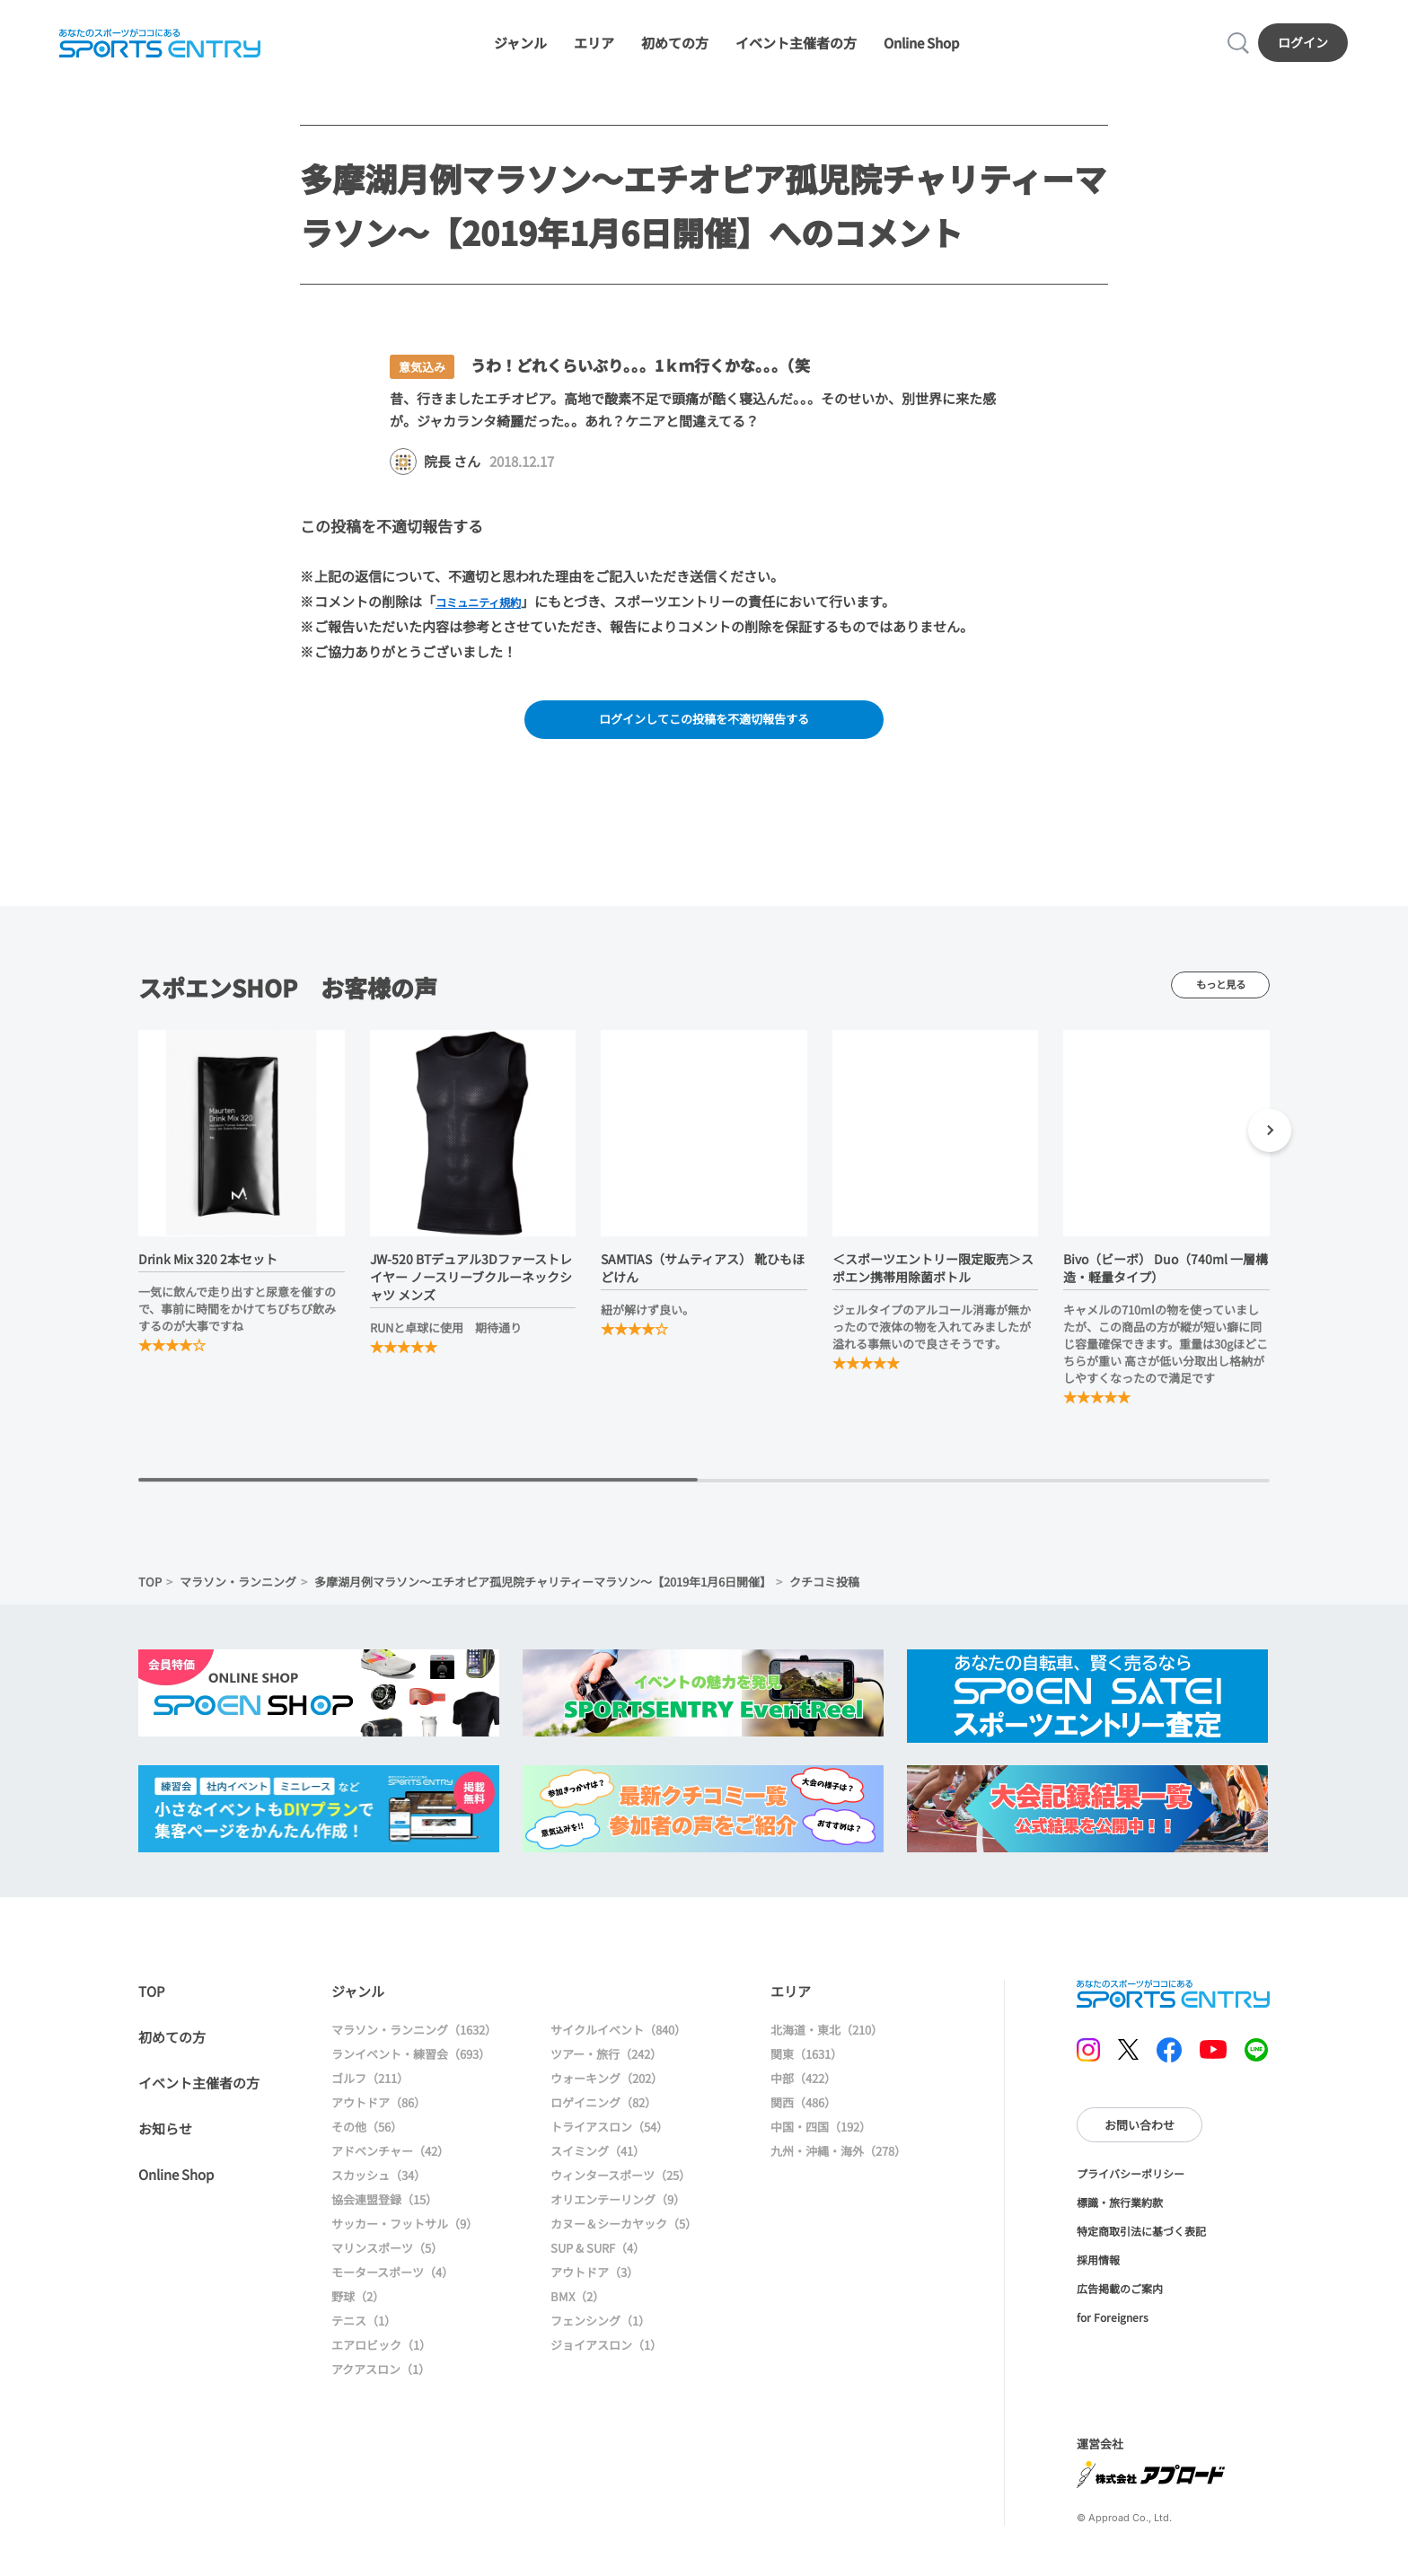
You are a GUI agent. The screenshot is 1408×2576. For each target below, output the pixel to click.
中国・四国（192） (820, 2140)
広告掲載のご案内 (1120, 2302)
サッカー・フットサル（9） (404, 2237)
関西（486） (803, 2115)
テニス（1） (363, 2334)
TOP (150, 1596)
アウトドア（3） (594, 2285)
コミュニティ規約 (489, 610)
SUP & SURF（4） (597, 2261)
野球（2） (357, 2309)
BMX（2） (577, 2309)
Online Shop (921, 47)
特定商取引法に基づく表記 (1141, 2245)
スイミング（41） (597, 2164)
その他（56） (366, 2140)
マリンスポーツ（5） (387, 2261)
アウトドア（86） (378, 2115)
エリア (594, 47)
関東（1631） (806, 2067)
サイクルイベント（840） (618, 2043)
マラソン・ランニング (238, 1596)
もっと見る (1220, 998)
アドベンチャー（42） (390, 2164)
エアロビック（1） (381, 2358)
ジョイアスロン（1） (606, 2358)
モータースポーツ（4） (392, 2285)
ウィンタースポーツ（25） (620, 2188)
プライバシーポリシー (1130, 2187)
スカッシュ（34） (378, 2188)
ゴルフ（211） (370, 2091)
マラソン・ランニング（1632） (414, 2043)
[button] (1269, 1146)
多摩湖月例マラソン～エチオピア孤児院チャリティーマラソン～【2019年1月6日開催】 (542, 1596)
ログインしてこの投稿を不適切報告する (704, 730)
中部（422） (803, 2091)
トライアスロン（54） (609, 2140)
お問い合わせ (1139, 2138)
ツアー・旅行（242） (606, 2067)
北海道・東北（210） (826, 2043)
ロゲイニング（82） (603, 2115)
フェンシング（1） (600, 2334)
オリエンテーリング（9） (617, 2212)
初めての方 (674, 47)
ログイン (1306, 46)
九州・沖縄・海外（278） (838, 2164)
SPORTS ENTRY (157, 46)
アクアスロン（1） (380, 2382)
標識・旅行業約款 (1120, 2216)
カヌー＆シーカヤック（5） (623, 2237)
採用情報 (1098, 2273)
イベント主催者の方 (796, 47)
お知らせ (165, 2141)
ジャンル (520, 47)
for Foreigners (1112, 2331)
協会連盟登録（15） (384, 2212)
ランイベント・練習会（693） (410, 2067)
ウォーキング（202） (606, 2091)
